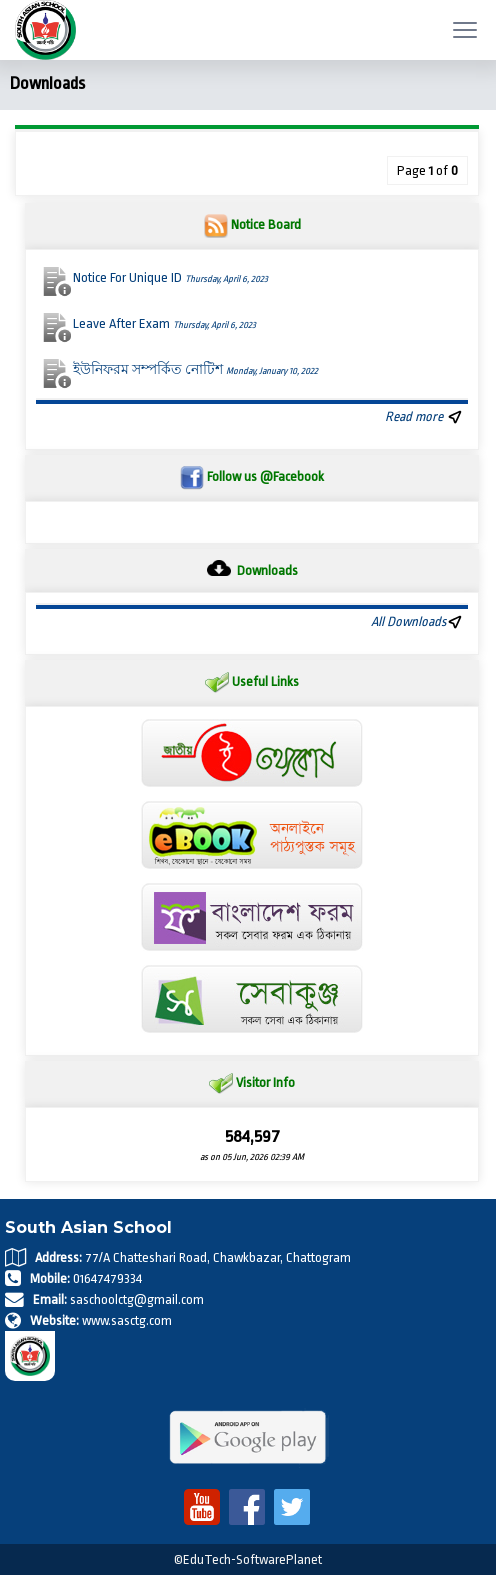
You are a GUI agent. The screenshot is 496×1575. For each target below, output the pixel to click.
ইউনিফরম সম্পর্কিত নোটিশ (195, 369)
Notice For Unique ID (170, 277)
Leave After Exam (164, 323)
